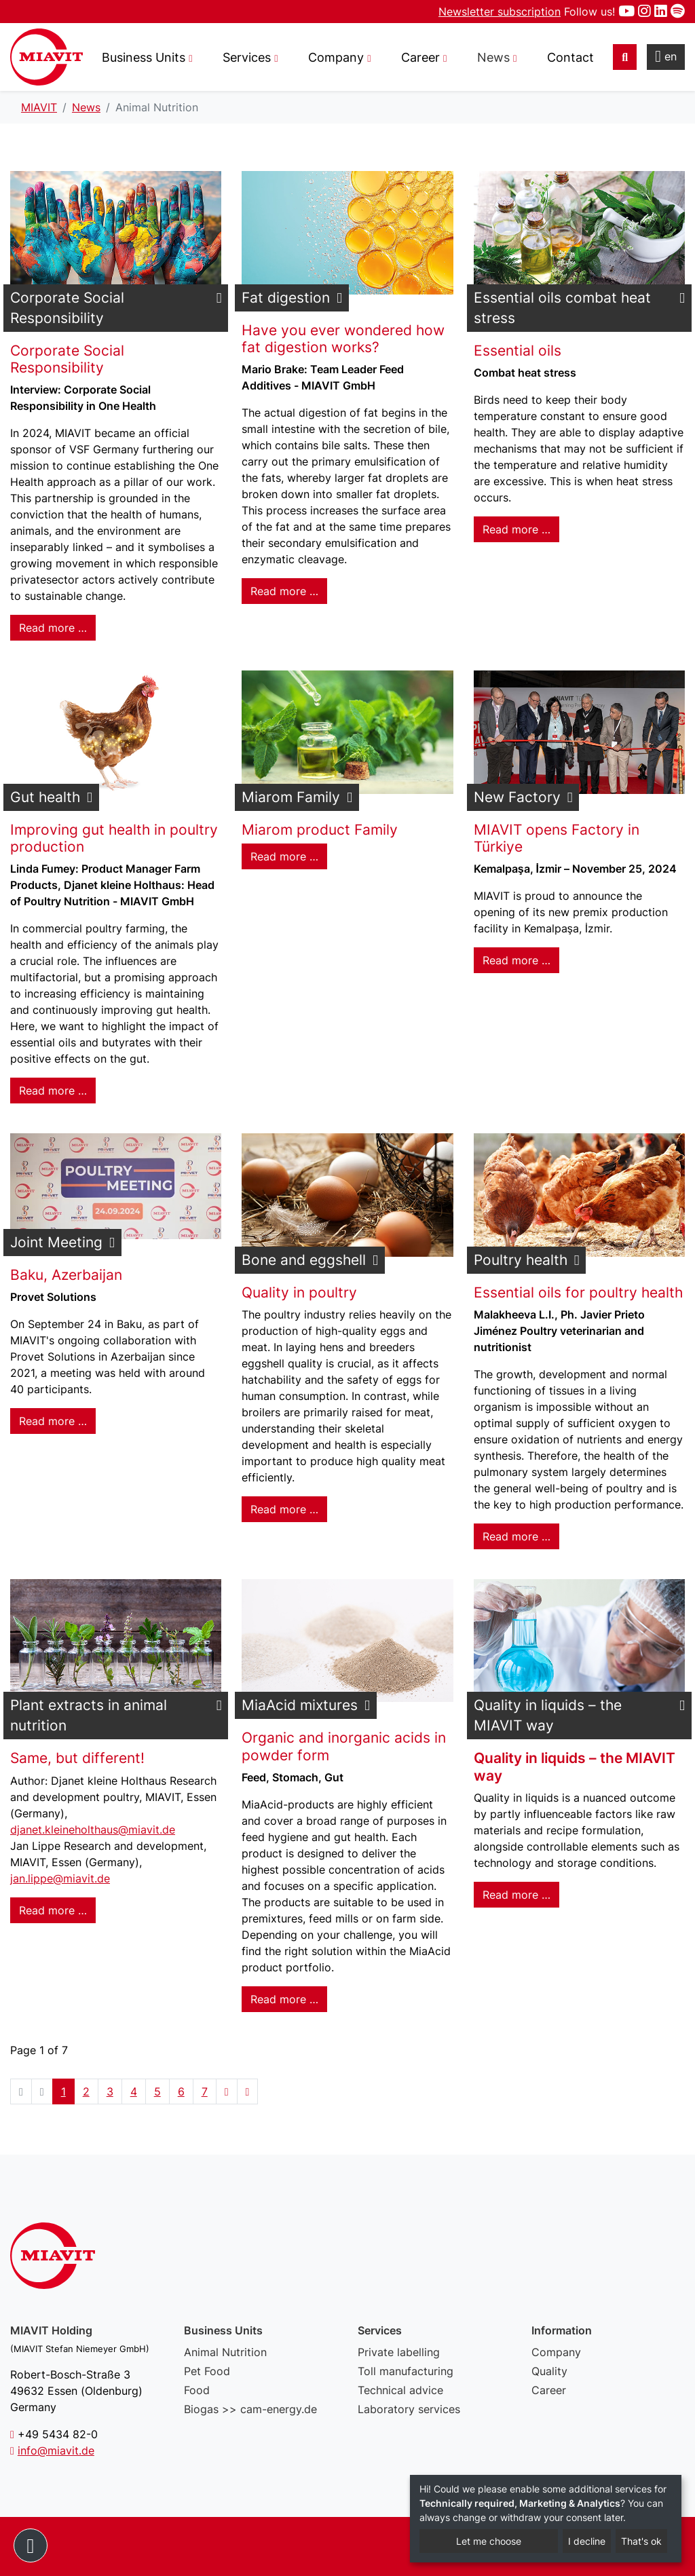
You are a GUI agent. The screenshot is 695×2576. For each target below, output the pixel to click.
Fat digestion (286, 297)
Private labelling (399, 2352)
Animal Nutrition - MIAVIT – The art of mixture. (46, 57)
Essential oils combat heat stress (562, 307)
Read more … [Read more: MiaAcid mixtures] (284, 1999)
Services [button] (247, 57)
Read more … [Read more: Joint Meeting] (53, 1421)
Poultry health (520, 1259)
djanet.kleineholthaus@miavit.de (92, 1829)
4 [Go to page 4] (133, 2091)
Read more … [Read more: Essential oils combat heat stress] (516, 529)
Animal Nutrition (225, 2352)
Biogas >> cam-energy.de (250, 2409)
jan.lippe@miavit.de (60, 1878)
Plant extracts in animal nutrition (88, 1715)
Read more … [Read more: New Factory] (516, 960)
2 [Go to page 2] (86, 2091)
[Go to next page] (227, 2091)
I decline (586, 2541)
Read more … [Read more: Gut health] (53, 1090)
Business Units (143, 57)
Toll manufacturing (405, 2371)
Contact (570, 57)
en (666, 56)
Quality (549, 2371)
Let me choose (488, 2541)
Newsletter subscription (499, 11)
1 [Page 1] (63, 2091)
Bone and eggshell (304, 1259)
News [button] (493, 57)
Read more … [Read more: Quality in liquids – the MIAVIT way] (516, 1894)
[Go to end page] (248, 2091)
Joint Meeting (56, 1242)
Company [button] (336, 57)
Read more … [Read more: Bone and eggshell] (284, 1509)
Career (548, 2390)
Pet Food (207, 2371)
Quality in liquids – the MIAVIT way (548, 1715)
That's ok (641, 2541)
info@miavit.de (56, 2450)
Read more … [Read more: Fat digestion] (284, 591)
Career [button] (420, 57)
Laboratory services (409, 2409)
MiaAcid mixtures (300, 1705)
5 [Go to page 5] (157, 2091)
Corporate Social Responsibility (67, 307)
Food (197, 2390)
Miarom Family (291, 797)
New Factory (517, 797)
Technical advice (400, 2390)
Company (556, 2352)
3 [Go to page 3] (110, 2091)
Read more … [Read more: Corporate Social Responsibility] (53, 627)
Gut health (45, 797)
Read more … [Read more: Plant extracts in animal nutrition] (53, 1910)
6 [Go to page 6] (181, 2091)
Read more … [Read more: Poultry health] (516, 1536)
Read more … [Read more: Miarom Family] (284, 856)
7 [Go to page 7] (205, 2091)
